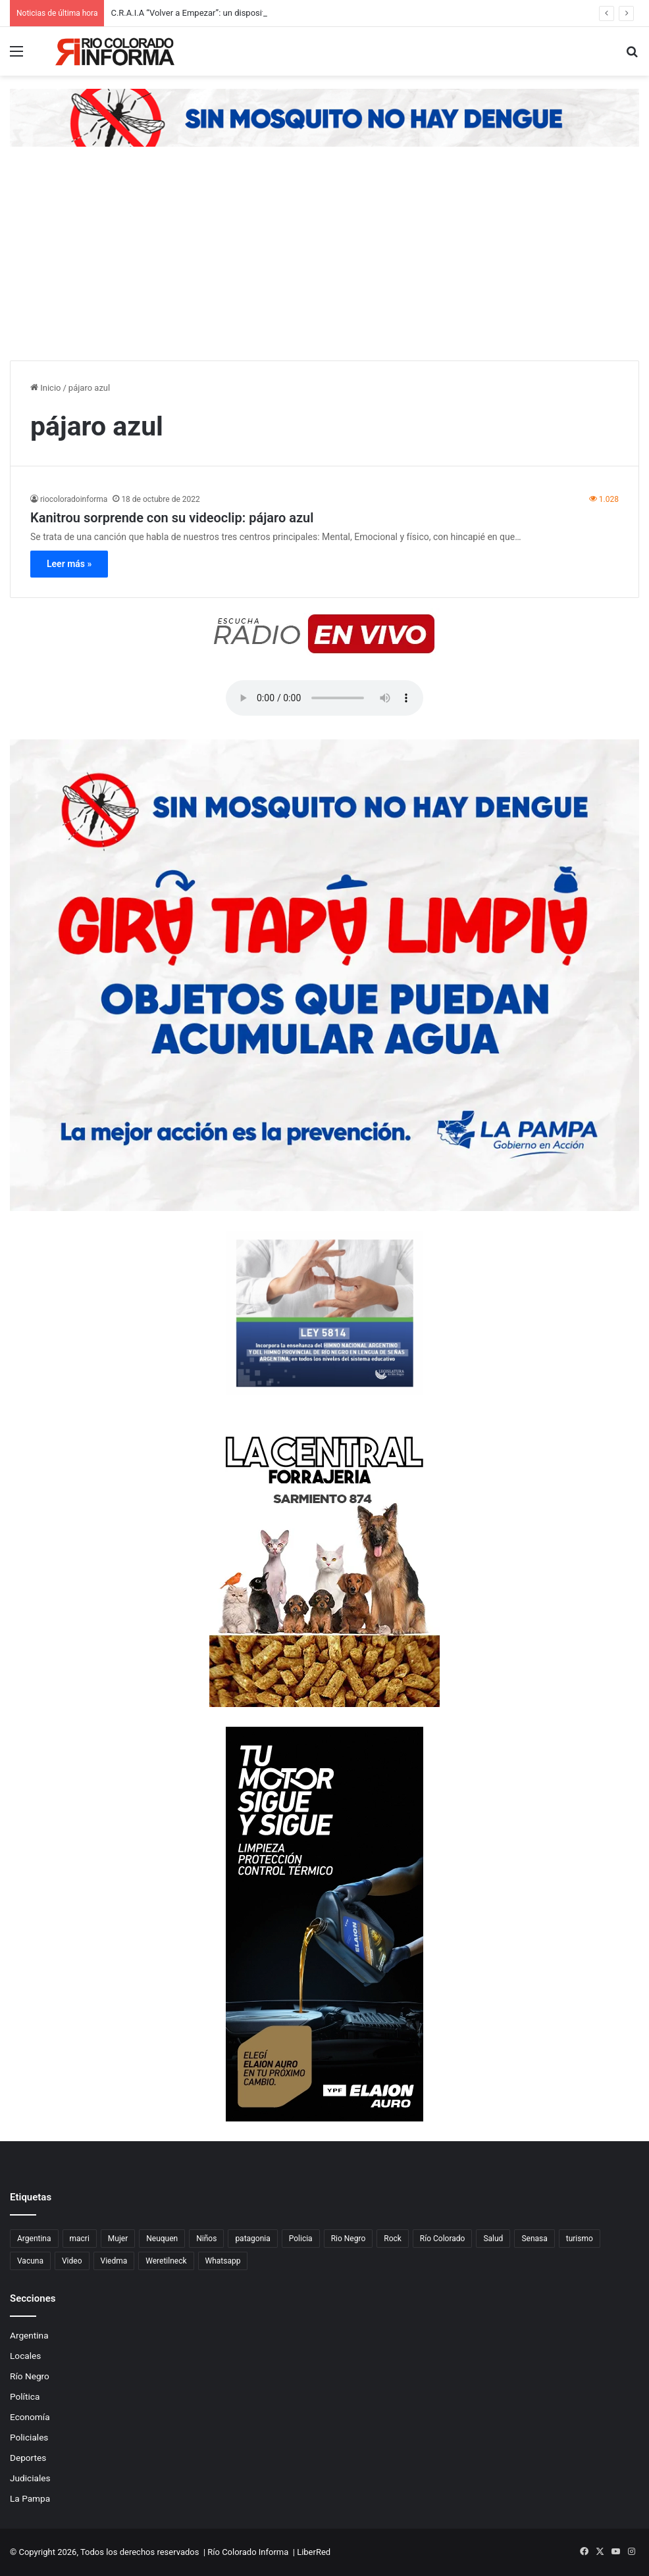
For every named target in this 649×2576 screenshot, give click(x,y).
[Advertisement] (324, 262)
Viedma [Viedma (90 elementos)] (114, 2261)
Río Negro (29, 2376)
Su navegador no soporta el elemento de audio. (324, 698)
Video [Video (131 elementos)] (72, 2261)
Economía (30, 2417)
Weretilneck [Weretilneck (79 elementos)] (165, 2261)
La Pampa (30, 2498)
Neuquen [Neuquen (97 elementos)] (162, 2238)
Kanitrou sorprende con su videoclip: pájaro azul (171, 518)
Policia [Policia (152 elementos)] (301, 2238)
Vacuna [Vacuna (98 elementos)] (30, 2261)
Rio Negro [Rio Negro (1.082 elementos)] (348, 2238)
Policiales (29, 2437)
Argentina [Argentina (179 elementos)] (34, 2238)
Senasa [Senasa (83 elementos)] (534, 2238)
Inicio (45, 388)
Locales (25, 2355)
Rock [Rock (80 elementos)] (393, 2238)
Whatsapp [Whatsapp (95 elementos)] (223, 2261)
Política (24, 2396)
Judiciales (30, 2478)
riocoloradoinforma (73, 499)
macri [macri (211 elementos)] (80, 2238)
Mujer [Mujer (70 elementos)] (118, 2238)
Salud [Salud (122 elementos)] (493, 2238)
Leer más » (69, 563)
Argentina (29, 2335)
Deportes (28, 2457)
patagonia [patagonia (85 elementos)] (252, 2238)
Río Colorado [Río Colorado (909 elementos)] (442, 2238)
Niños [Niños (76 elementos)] (206, 2238)
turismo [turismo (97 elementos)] (579, 2238)
